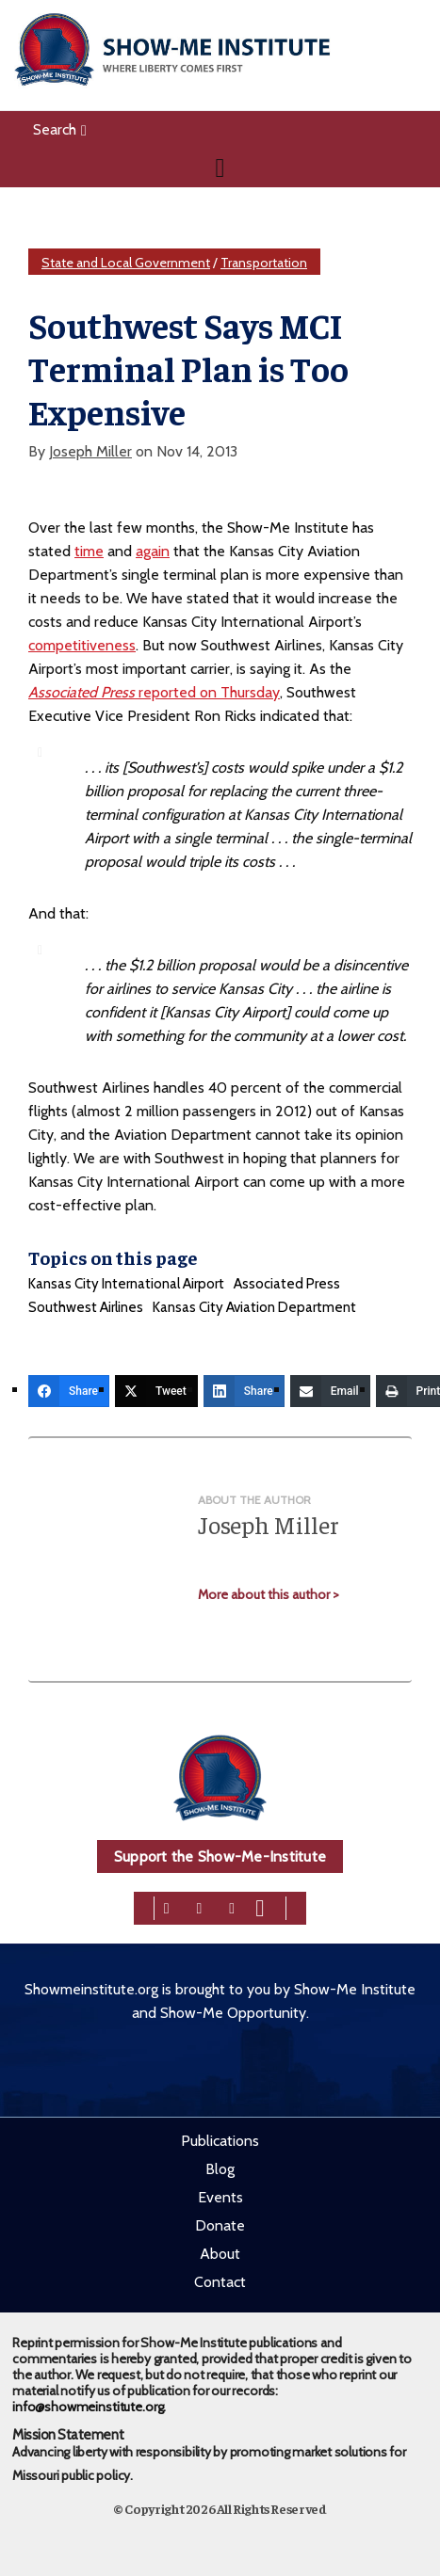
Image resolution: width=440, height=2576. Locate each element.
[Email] (330, 1391)
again (153, 551)
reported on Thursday (154, 692)
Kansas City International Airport (126, 1283)
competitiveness (82, 645)
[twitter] (200, 1906)
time (89, 551)
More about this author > (268, 1594)
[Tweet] (156, 1391)
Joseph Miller (90, 451)
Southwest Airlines (85, 1307)
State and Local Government (125, 262)
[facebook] (167, 1906)
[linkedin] (232, 1906)
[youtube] (259, 1906)
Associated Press (287, 1283)
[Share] (68, 1391)
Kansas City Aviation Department (254, 1307)
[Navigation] (220, 167)
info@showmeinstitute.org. (89, 2406)
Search (60, 129)
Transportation (263, 262)
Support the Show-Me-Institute (220, 1856)
